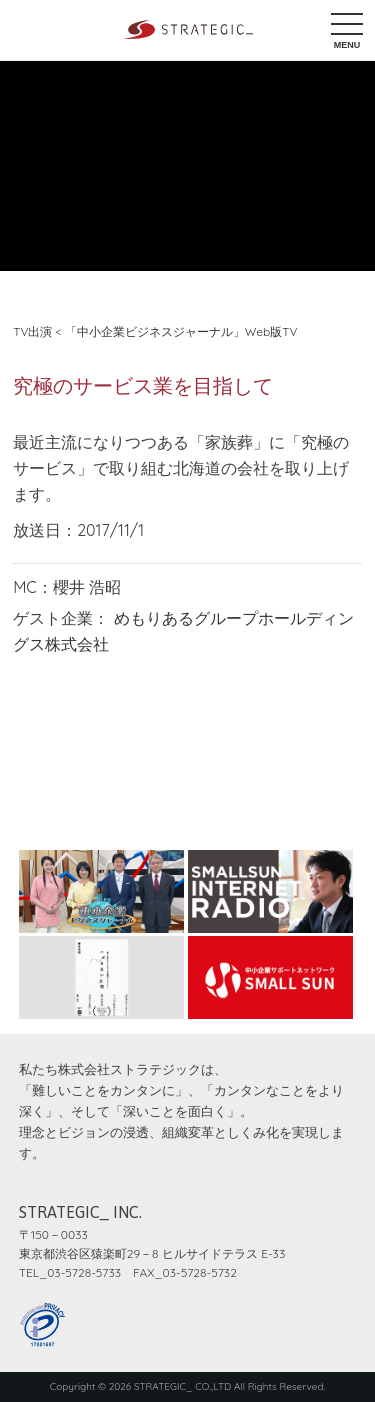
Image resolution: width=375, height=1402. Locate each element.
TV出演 (32, 331)
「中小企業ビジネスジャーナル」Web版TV (181, 331)
